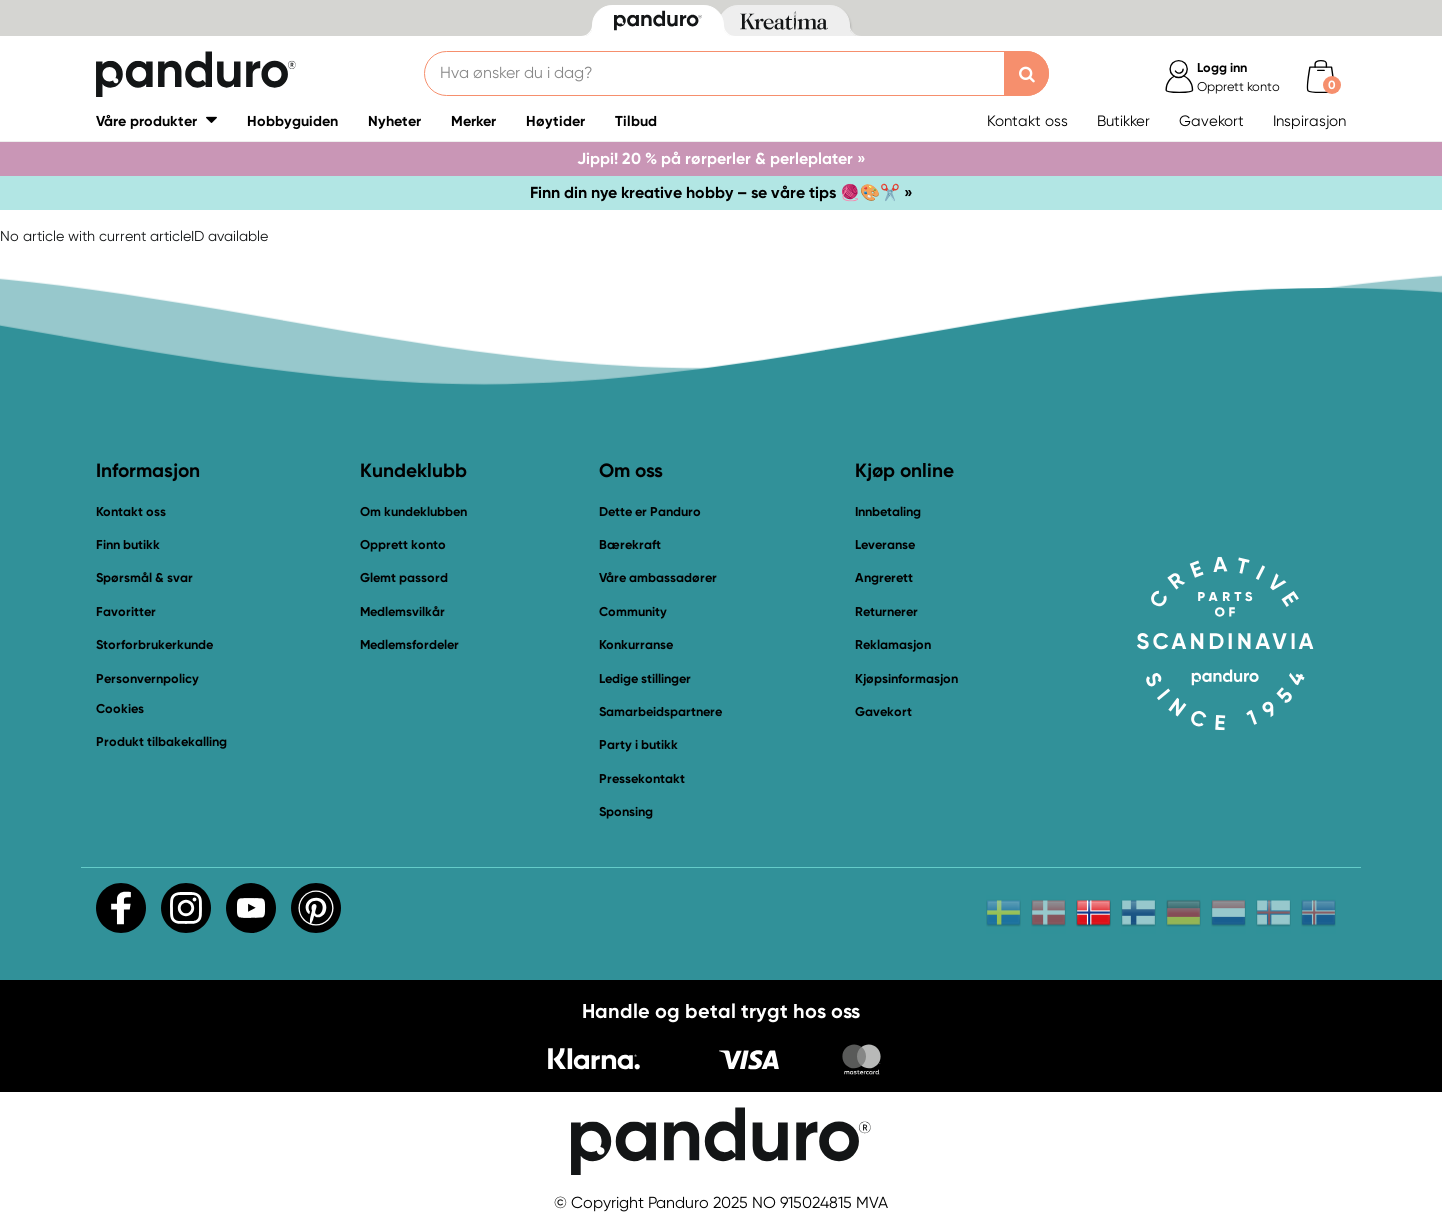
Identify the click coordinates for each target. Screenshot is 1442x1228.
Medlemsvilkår (402, 611)
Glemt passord (404, 577)
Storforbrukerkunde (154, 644)
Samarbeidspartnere (660, 711)
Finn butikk (128, 544)
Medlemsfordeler (409, 644)
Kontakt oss (1027, 121)
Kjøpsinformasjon (906, 678)
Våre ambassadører (658, 577)
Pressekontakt (642, 778)
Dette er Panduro (650, 511)
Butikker (1123, 121)
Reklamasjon (893, 644)
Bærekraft (630, 544)
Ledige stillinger (645, 678)
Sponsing (626, 811)
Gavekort (1211, 121)
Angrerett (884, 577)
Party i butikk (638, 744)
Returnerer (886, 611)
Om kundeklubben (413, 511)
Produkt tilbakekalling (161, 741)
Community (633, 611)
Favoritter (126, 611)
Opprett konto (403, 544)
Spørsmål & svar (144, 577)
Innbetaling (888, 511)
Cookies (120, 709)
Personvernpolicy (147, 678)
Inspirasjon (1309, 121)
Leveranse (885, 544)
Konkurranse (636, 644)
